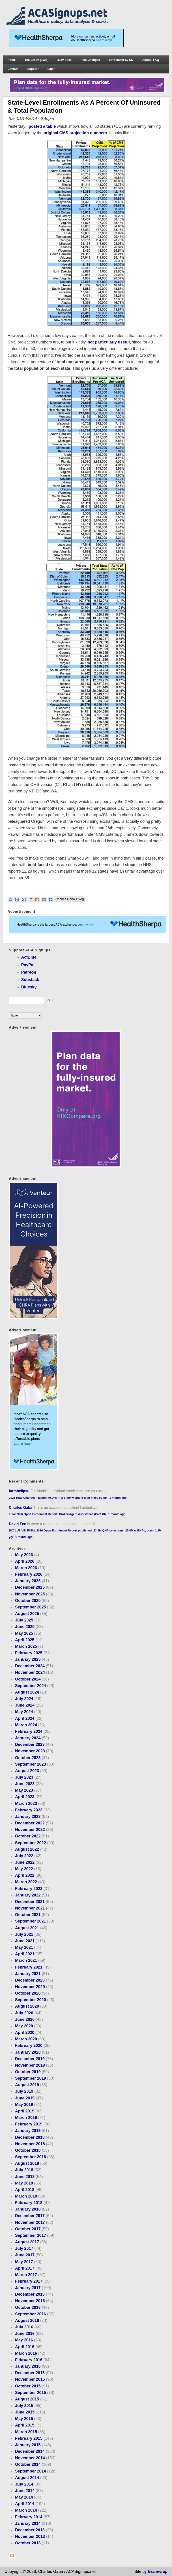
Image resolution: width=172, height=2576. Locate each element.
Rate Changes (90, 60)
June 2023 (24, 1784)
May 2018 (24, 2183)
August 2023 (27, 1771)
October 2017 (28, 2229)
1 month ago (118, 1497)
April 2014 (24, 2503)
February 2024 (28, 1731)
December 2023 (30, 1744)
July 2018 (24, 2170)
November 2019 (30, 2065)
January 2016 (28, 2366)
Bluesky (29, 987)
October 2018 (28, 2150)
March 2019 (26, 2117)
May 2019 (24, 2104)
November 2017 (30, 2222)
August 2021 (27, 1928)
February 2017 (28, 2281)
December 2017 (30, 2215)
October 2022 (28, 1836)
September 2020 (30, 1999)
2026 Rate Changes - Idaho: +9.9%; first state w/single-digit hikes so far (58, 1497)
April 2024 (24, 1718)
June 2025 (24, 1626)
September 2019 (30, 2078)
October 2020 (28, 1993)
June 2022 (24, 1862)
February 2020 (28, 2045)
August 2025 (27, 1613)
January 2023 (28, 1816)
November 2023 (30, 1751)
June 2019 (24, 2098)
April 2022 (24, 1875)
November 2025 (30, 1594)
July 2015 (24, 2405)
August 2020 (27, 2006)
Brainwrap (158, 2571)
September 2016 (30, 2314)
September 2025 (30, 1607)
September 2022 (30, 1843)
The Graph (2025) (36, 60)
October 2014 (28, 2464)
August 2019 (27, 2085)
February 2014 (28, 2517)
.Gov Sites (64, 60)
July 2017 (24, 2248)
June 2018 (24, 2176)
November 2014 (30, 2458)
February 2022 (28, 1888)
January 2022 (28, 1895)
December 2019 (30, 2059)
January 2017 (28, 2288)
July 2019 (24, 2091)
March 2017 (26, 2274)
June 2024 (24, 1705)
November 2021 (30, 1908)
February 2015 (28, 2438)
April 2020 (24, 2032)
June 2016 (24, 2333)
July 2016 (24, 2327)
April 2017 (24, 2268)
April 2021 (24, 1954)
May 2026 (24, 1555)
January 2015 (28, 2445)
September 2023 (30, 1764)
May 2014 (24, 2497)
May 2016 (24, 2340)
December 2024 (30, 1666)
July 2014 (24, 2484)
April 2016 (24, 2347)
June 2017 (24, 2255)
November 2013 (30, 2536)
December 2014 (30, 2451)
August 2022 (27, 1849)
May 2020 (24, 2026)
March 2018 (26, 2196)
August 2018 (27, 2163)
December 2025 (30, 1587)
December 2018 (30, 2137)
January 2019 (28, 2130)
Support (33, 68)
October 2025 (28, 1600)
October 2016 (28, 2307)
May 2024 (24, 1711)
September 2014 (30, 2471)
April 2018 (24, 2189)
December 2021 (30, 1901)
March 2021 (26, 1960)
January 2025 (28, 1659)
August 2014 (27, 2477)
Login (51, 68)
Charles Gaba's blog (70, 899)
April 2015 (24, 2425)
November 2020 (30, 1986)
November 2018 (30, 2144)
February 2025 (28, 1653)
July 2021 (24, 1934)
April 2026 (24, 1561)
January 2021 (28, 1973)
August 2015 (27, 2399)
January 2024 (28, 1738)
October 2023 (28, 1757)
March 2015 (26, 2432)
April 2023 (24, 1797)
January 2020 (28, 2052)
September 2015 (30, 2392)
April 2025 (24, 1640)
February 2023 (28, 1810)
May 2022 (24, 1869)
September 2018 (30, 2157)
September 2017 (30, 2235)
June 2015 (24, 2412)
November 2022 (30, 1829)
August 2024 (27, 1692)
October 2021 (28, 1914)
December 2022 (30, 1823)
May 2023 (24, 1790)
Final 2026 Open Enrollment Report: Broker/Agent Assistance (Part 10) (57, 1514)
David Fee (17, 1524)
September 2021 (30, 1921)
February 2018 (28, 2202)
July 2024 (24, 1698)
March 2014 (26, 2510)
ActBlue (29, 957)
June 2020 (24, 2019)
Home (12, 60)
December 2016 (30, 2294)
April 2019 (24, 2111)
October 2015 (28, 2386)
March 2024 (26, 1725)
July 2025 (24, 1620)
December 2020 (30, 1980)
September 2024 (30, 1685)
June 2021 (24, 1941)
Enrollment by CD (121, 60)
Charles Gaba (20, 1507)
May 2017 (24, 2261)
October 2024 (28, 1679)
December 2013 (30, 2530)
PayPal (27, 965)
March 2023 (26, 1803)
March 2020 (26, 2039)
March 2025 (26, 1646)
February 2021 (28, 1967)
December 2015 (30, 2373)
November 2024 (30, 1672)
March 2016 (26, 2353)
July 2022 (24, 1856)
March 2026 (26, 1568)
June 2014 (24, 2490)
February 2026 (28, 1574)
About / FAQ (150, 60)
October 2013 (28, 2543)
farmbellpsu (19, 1491)
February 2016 (28, 2360)
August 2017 (27, 2242)
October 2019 (28, 2072)
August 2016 (27, 2320)
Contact (13, 68)
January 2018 (28, 2209)
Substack (30, 979)
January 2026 (28, 1581)
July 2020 (24, 2013)
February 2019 (28, 2124)
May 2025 (24, 1633)
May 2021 (24, 1947)
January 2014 (28, 2523)
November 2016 (30, 2301)
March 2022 (26, 1882)
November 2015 (30, 2379)
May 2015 (24, 2418)
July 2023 (24, 1777)
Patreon (28, 972)
